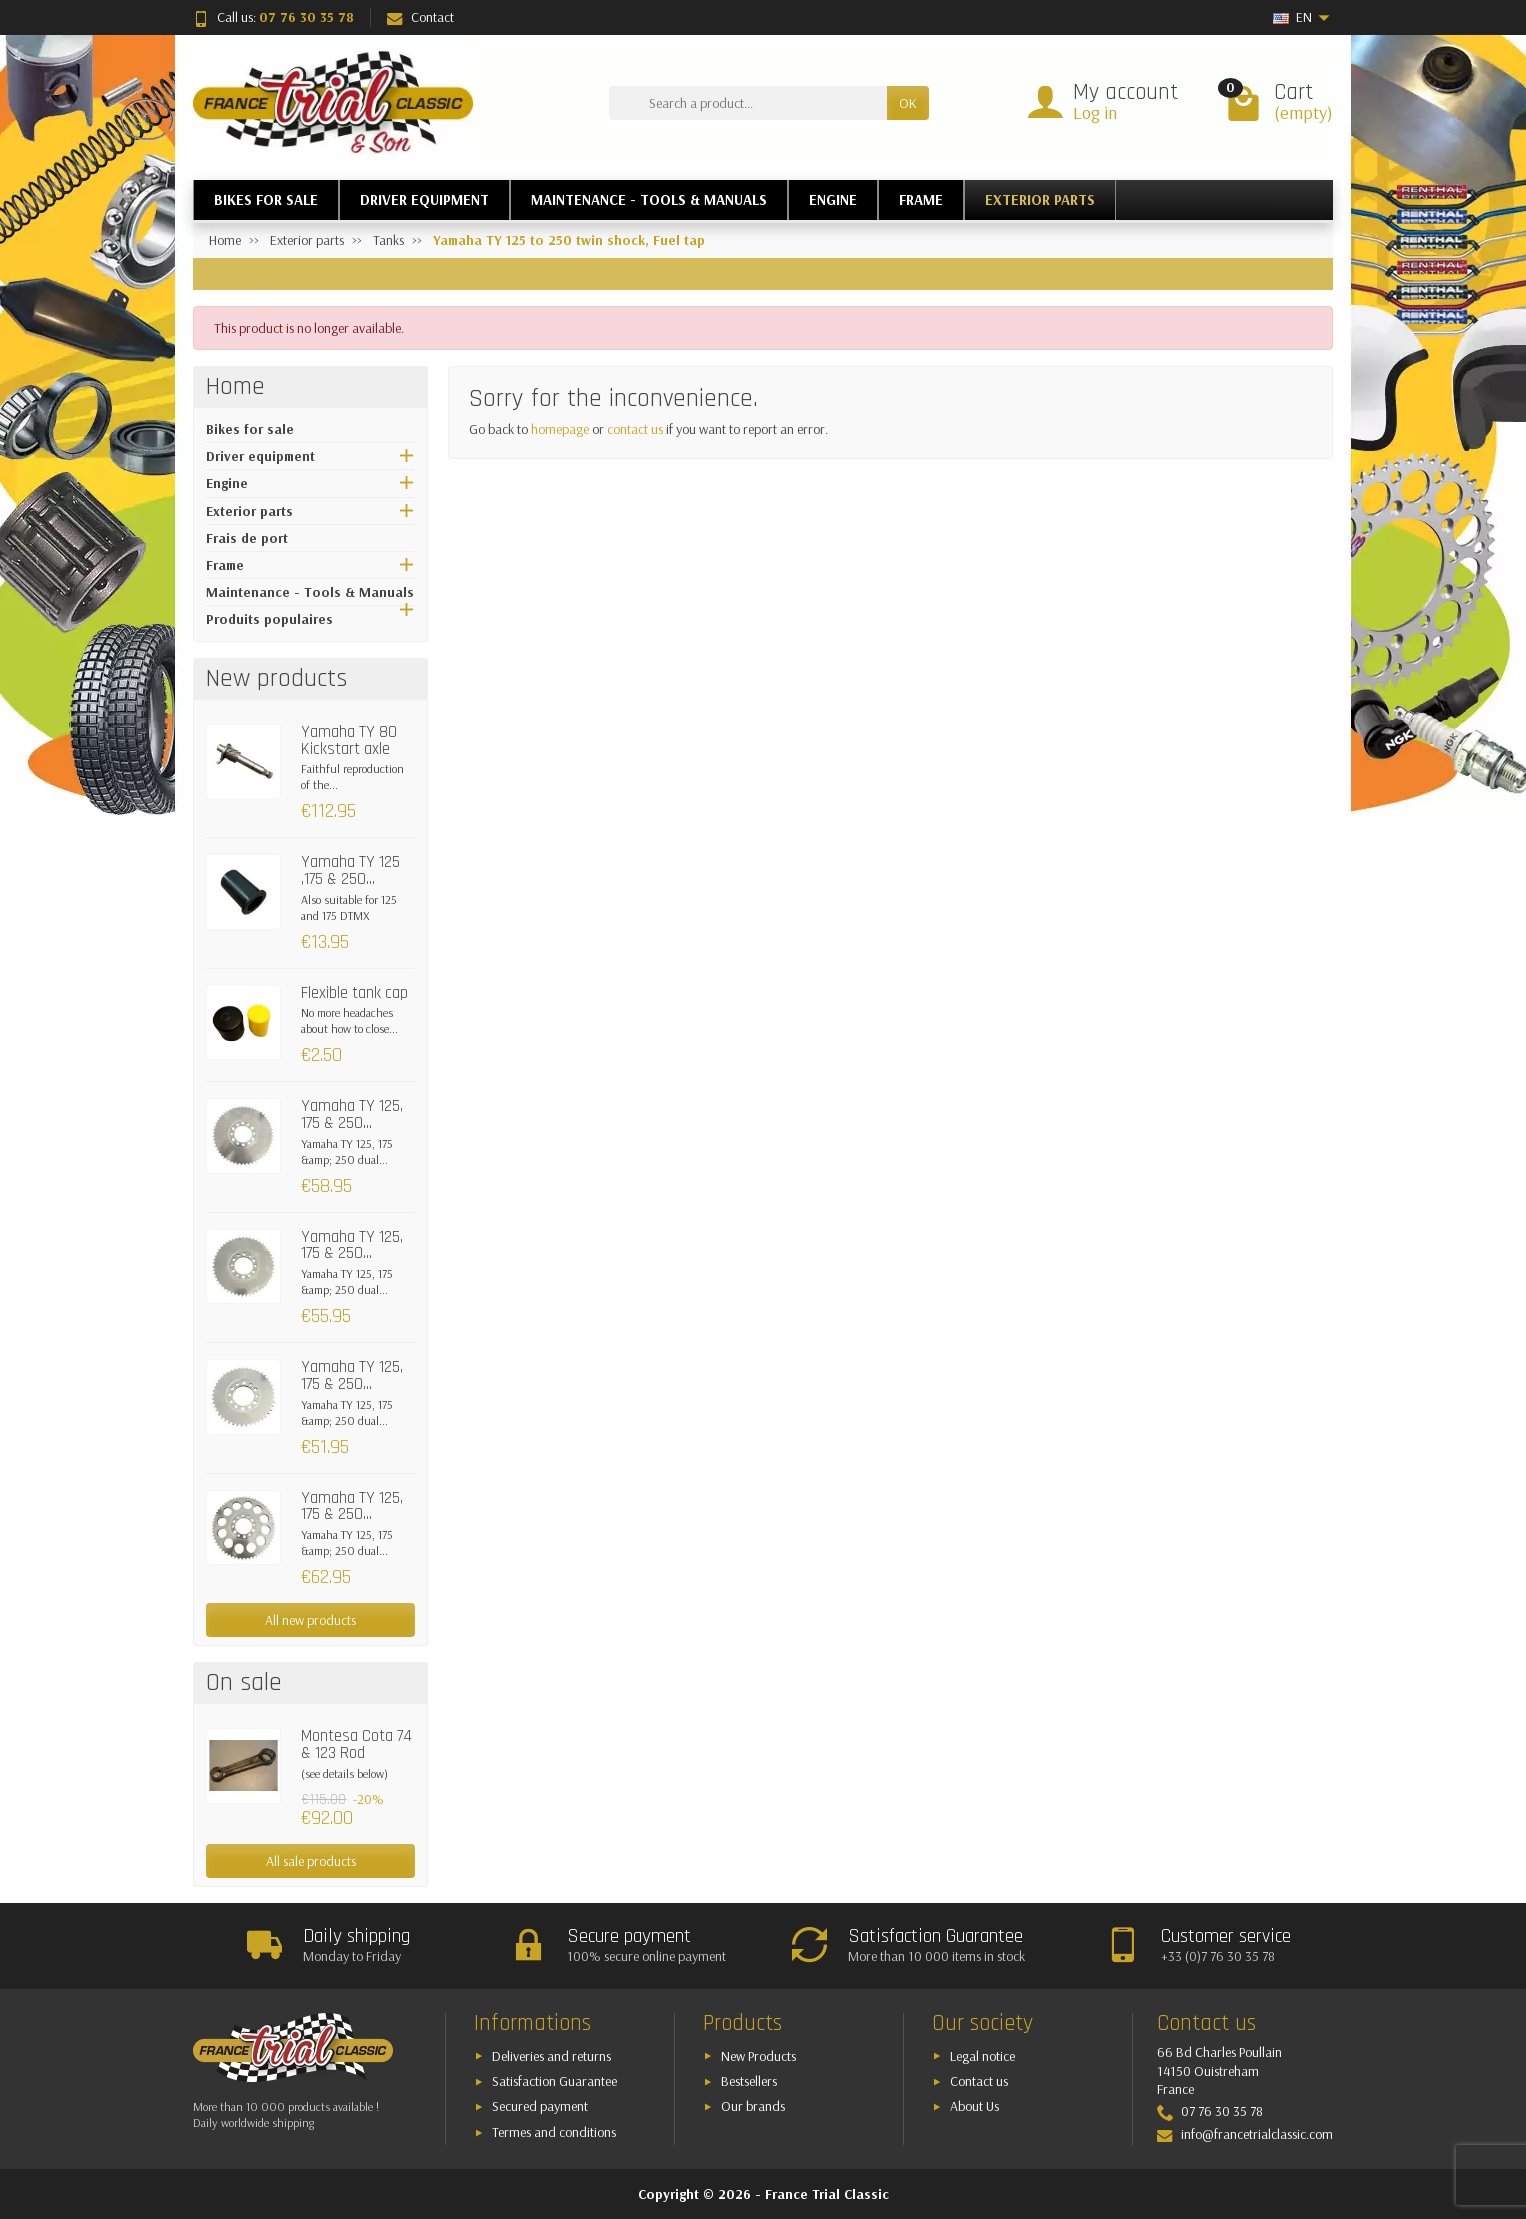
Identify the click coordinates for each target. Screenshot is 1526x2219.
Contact (420, 17)
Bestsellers (749, 2081)
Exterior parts (249, 511)
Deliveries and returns (551, 2056)
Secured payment (540, 2106)
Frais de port (247, 538)
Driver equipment (260, 456)
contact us (635, 429)
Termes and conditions (554, 2132)
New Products (758, 2056)
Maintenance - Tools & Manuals (310, 592)
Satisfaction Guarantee (554, 2081)
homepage (560, 429)
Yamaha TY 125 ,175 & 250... (350, 870)
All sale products (311, 1861)
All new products (310, 1620)
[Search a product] (748, 103)
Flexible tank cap (354, 993)
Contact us (979, 2081)
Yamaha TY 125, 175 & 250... (352, 1114)
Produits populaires (269, 619)
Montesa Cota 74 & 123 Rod (356, 1744)
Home (235, 387)
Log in (1095, 112)
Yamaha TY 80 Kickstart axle (349, 740)
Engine (227, 483)
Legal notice (982, 2056)
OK (908, 103)
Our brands (753, 2106)
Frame (225, 565)
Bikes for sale (250, 429)
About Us (974, 2106)
